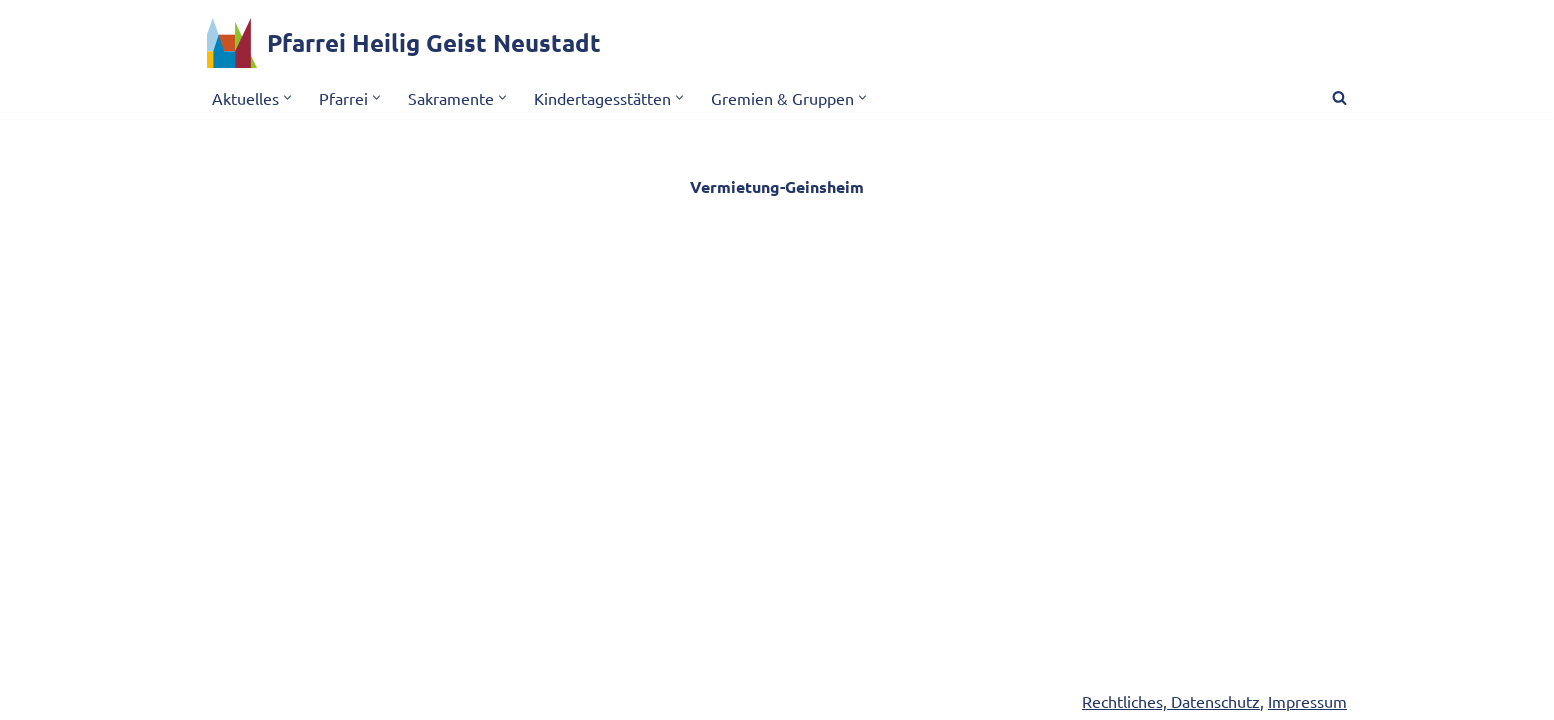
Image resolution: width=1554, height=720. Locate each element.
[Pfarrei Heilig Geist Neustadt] (404, 43)
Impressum (1307, 701)
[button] (287, 97)
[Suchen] (1339, 97)
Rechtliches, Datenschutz (1171, 701)
